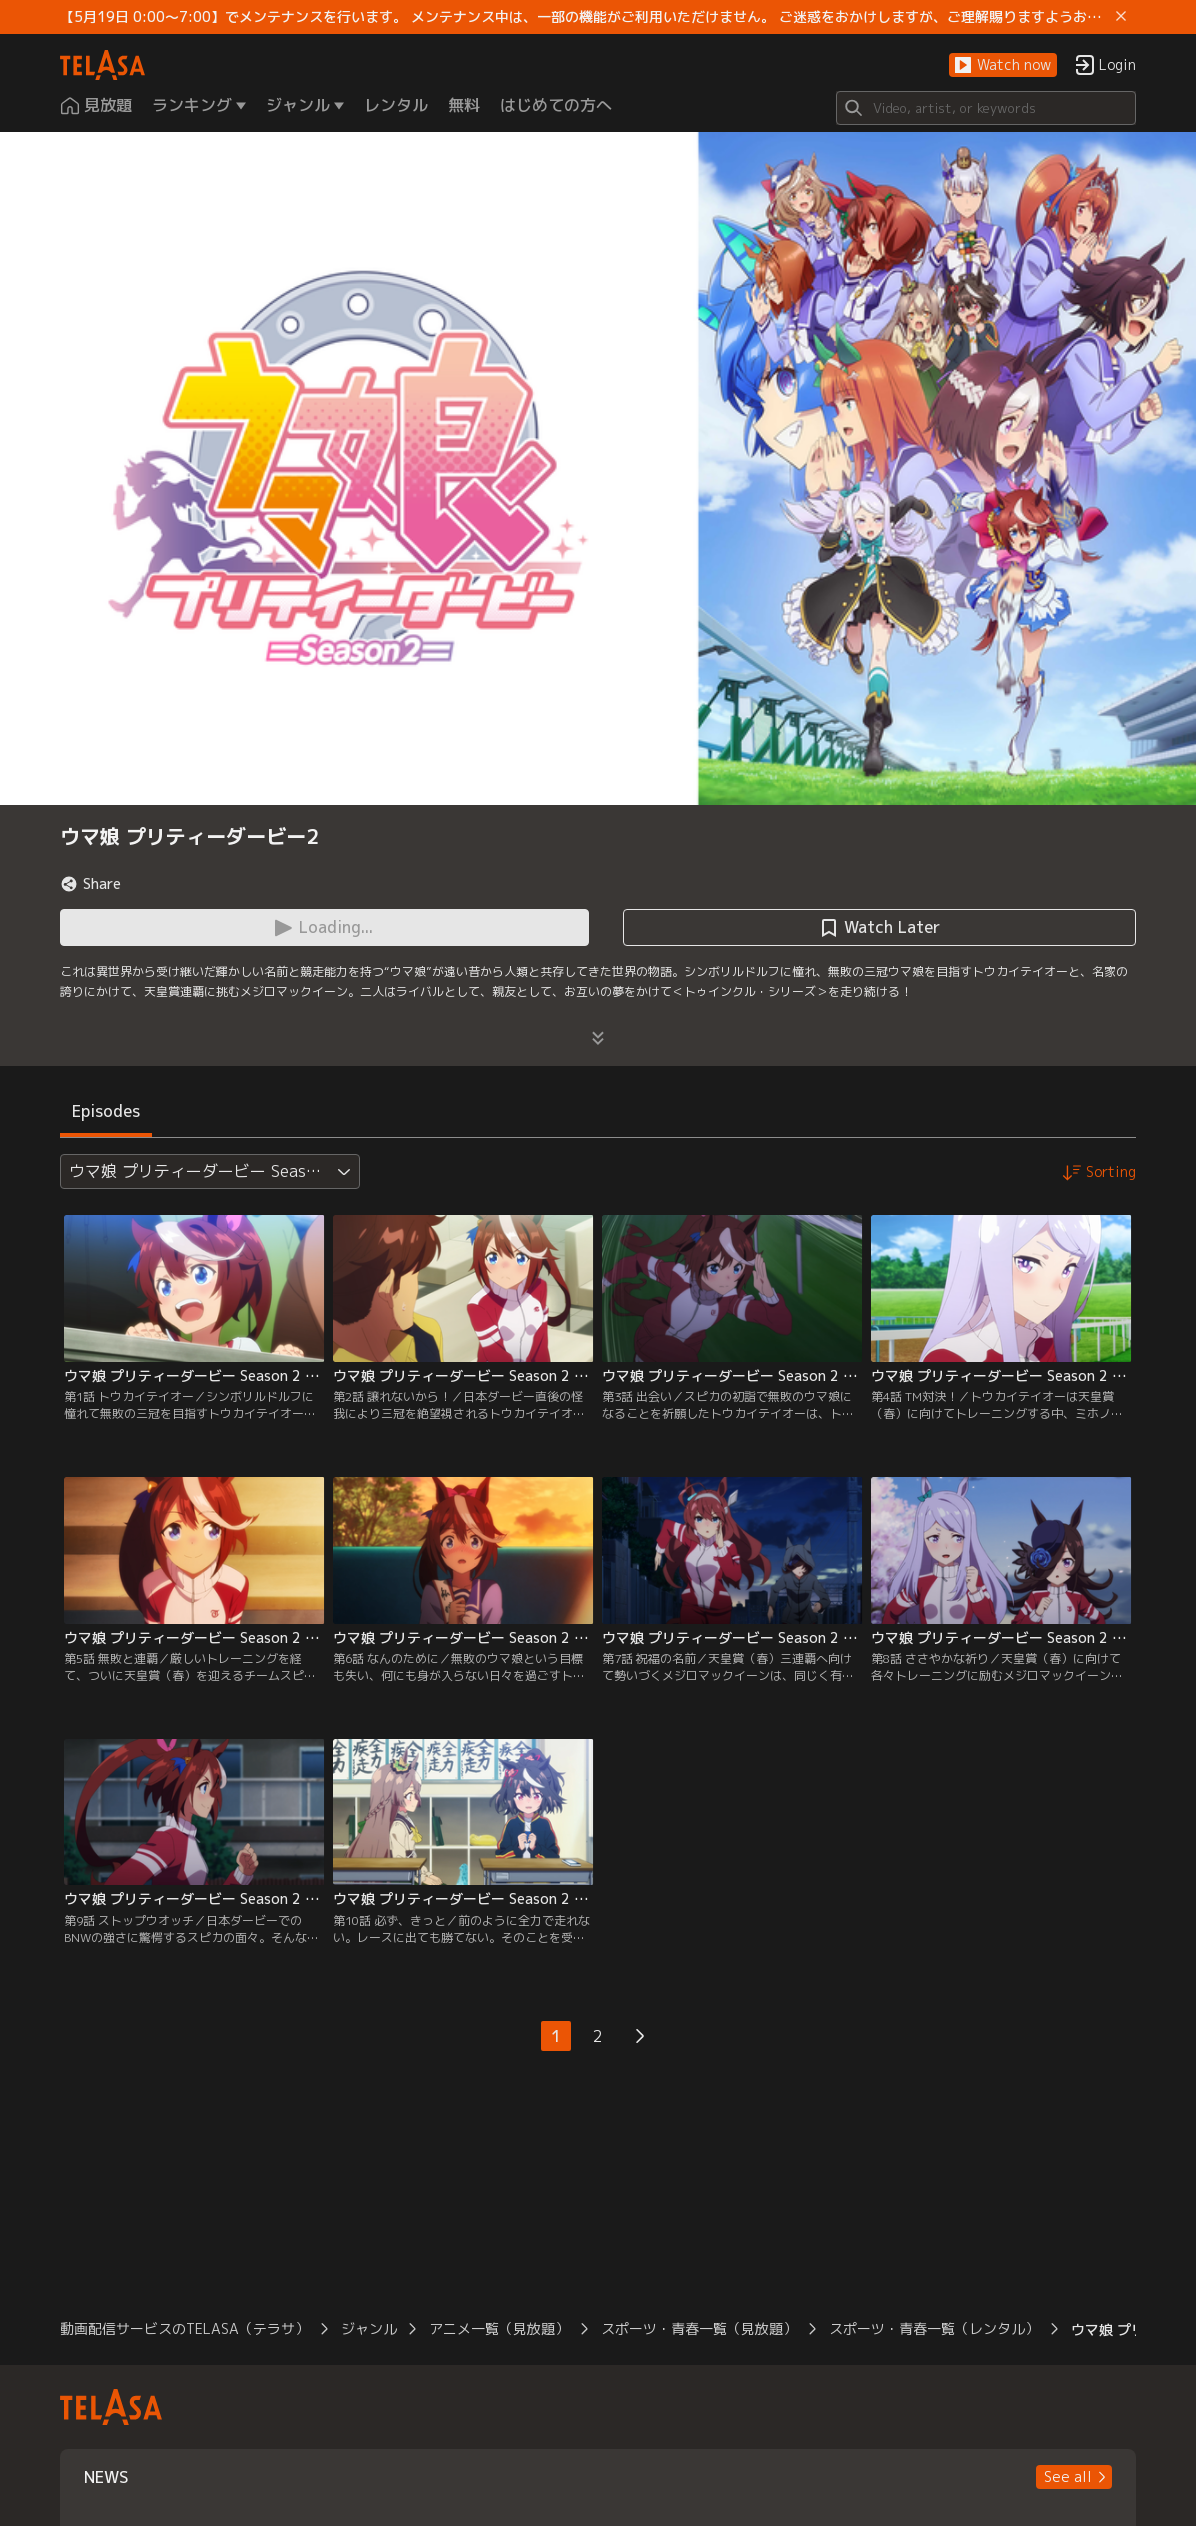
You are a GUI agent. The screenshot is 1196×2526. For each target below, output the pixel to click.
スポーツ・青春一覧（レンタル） (934, 2328)
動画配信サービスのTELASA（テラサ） (184, 2328)
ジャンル (369, 2328)
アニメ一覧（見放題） (499, 2328)
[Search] (986, 108)
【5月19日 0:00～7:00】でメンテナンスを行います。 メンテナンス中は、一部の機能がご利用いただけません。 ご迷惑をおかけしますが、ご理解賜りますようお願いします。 (584, 17)
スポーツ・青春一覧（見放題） (699, 2328)
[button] (1003, 65)
